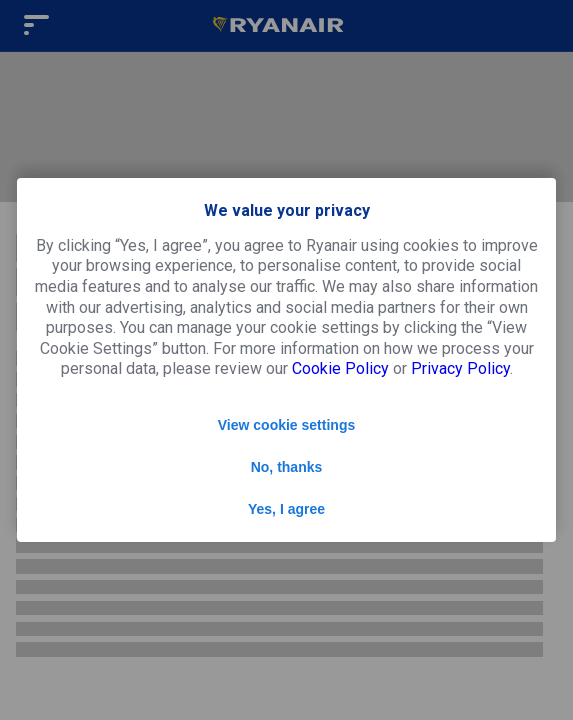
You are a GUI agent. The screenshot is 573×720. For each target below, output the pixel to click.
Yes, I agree (286, 509)
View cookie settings (286, 425)
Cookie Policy (340, 368)
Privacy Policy (460, 368)
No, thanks (287, 467)
